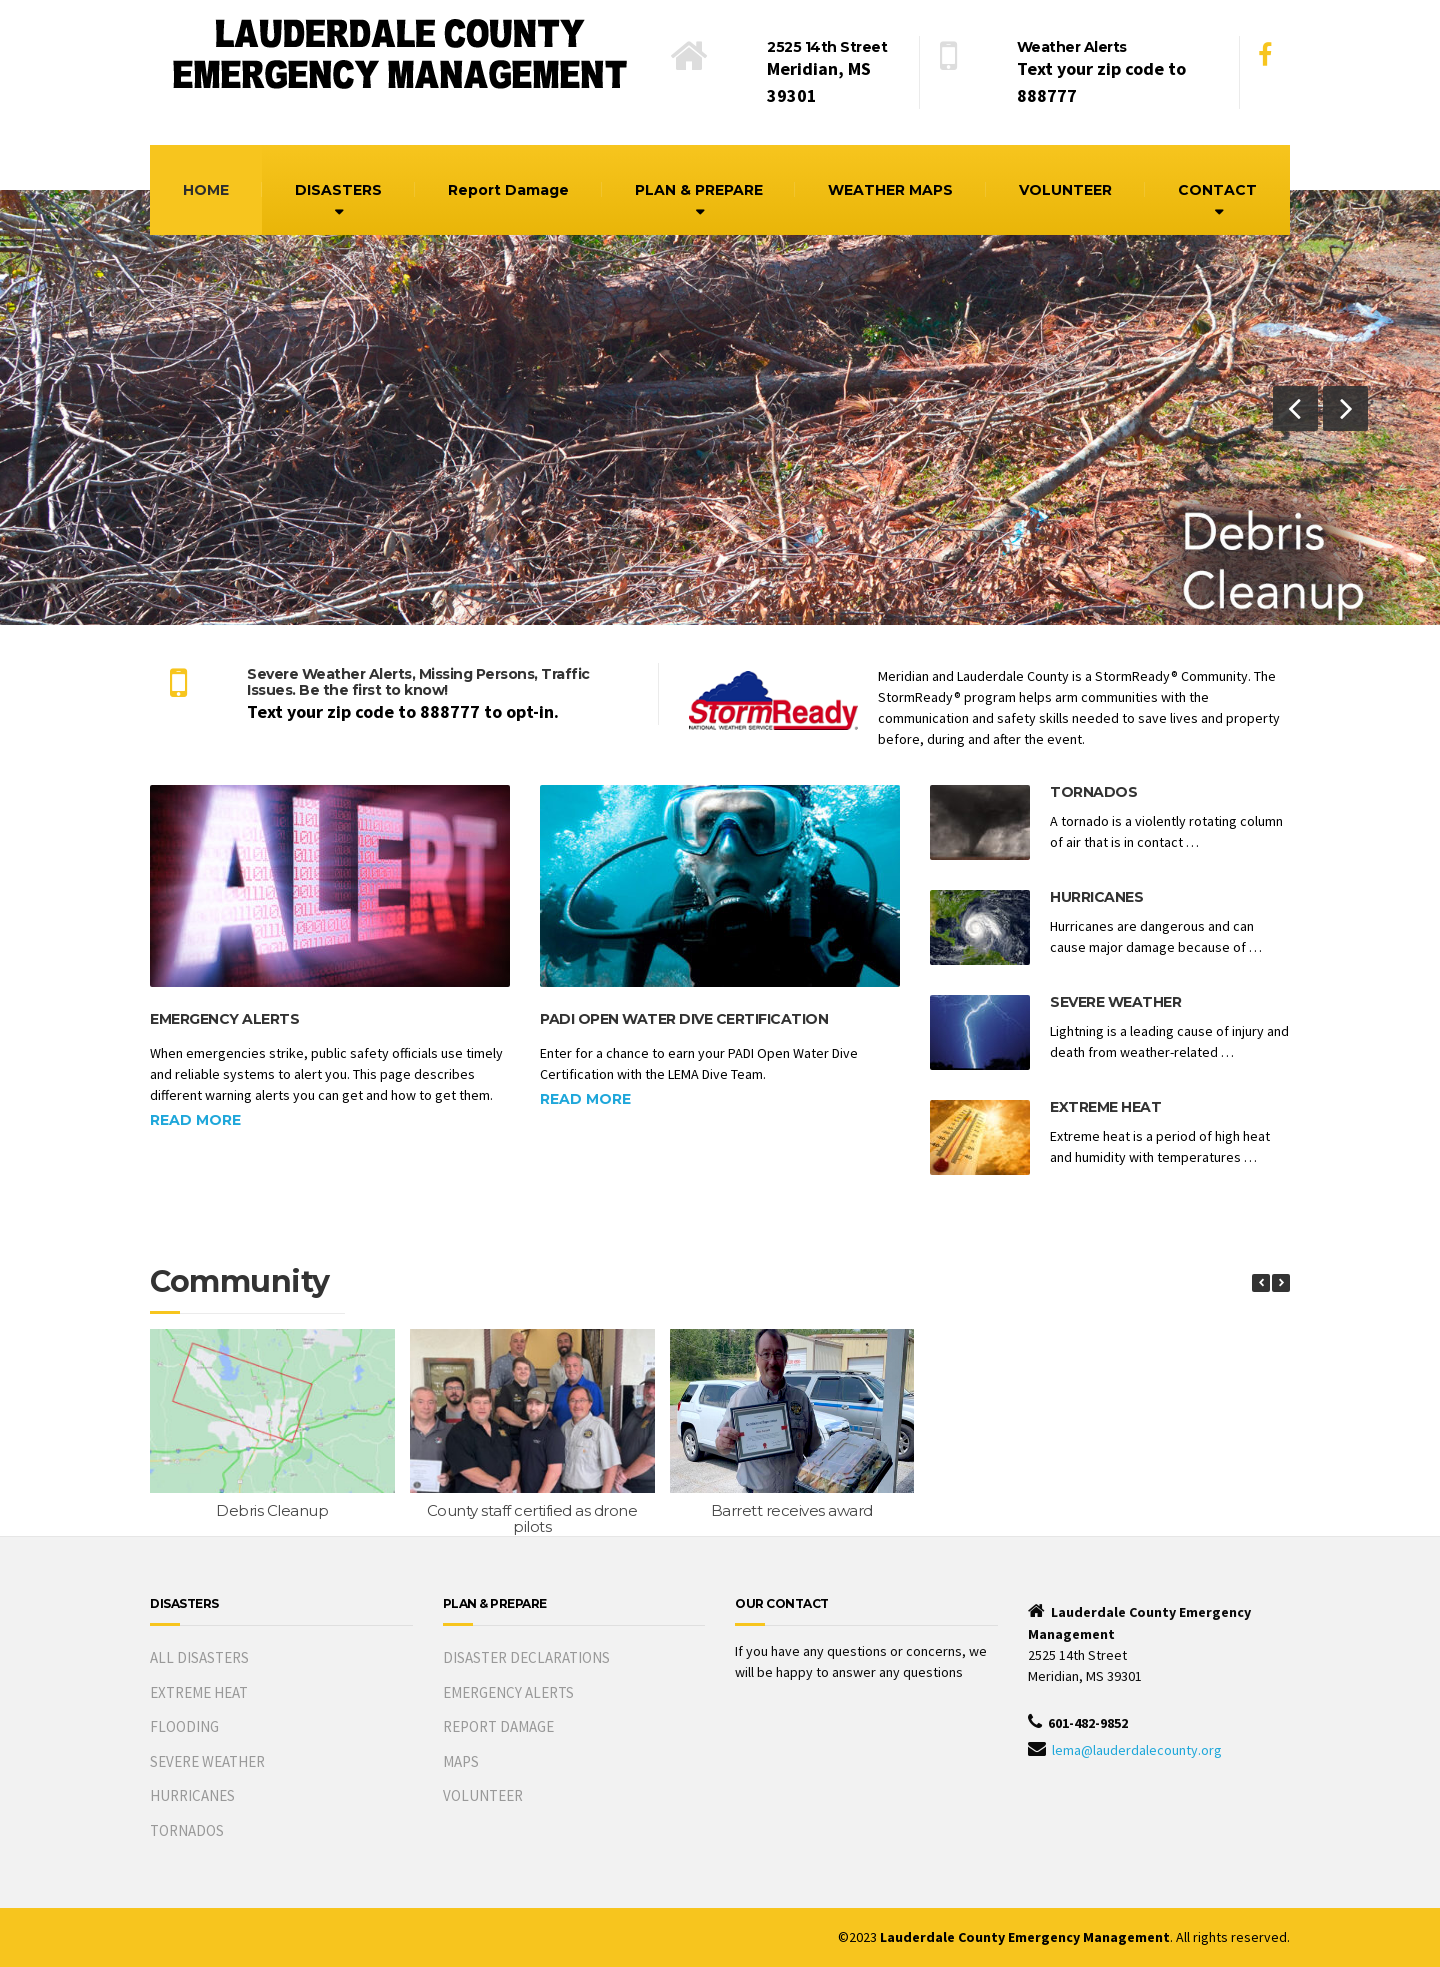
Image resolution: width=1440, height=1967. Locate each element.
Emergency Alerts (224, 1019)
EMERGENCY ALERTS (508, 1692)
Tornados (1093, 792)
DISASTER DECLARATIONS (526, 1657)
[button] (1295, 408)
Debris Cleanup (272, 1510)
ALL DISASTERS (199, 1657)
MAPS (461, 1761)
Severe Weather (1115, 1002)
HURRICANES (192, 1795)
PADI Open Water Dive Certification (684, 1019)
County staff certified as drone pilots (532, 1519)
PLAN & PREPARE (699, 190)
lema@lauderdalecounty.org (1137, 1750)
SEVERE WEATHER (207, 1761)
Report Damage (508, 190)
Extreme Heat (1105, 1107)
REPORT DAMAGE (498, 1726)
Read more (195, 1120)
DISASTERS (338, 190)
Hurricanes (1096, 897)
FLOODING (184, 1726)
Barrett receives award (792, 1510)
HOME (206, 190)
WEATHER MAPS (890, 190)
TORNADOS (187, 1830)
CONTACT (1217, 190)
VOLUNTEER (1065, 190)
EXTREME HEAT (199, 1692)
